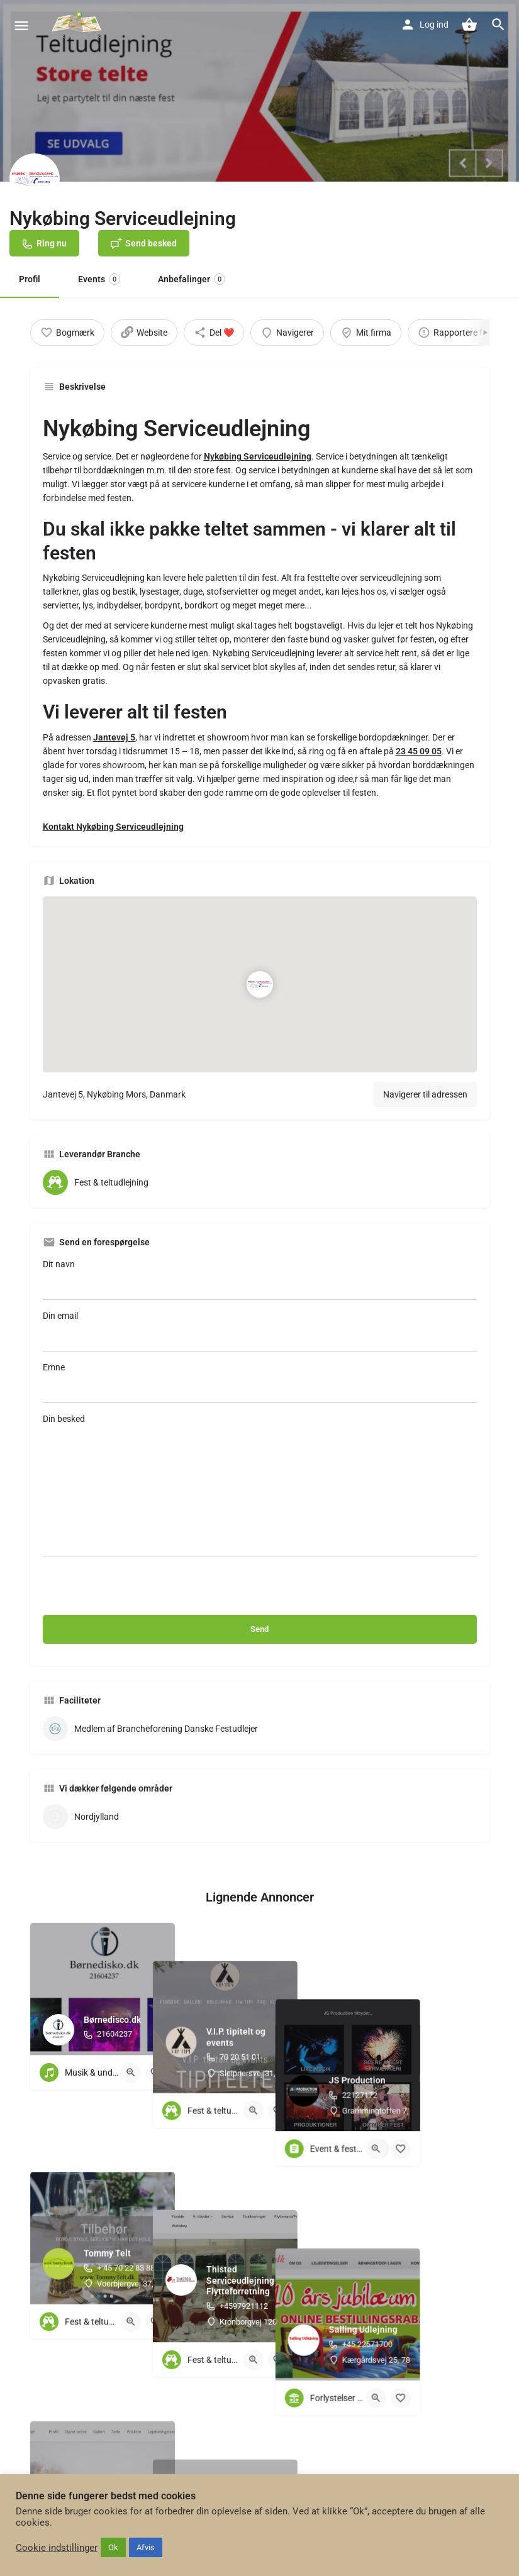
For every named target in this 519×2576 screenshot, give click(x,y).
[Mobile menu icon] (21, 25)
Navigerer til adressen (425, 1094)
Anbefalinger (191, 279)
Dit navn (260, 1279)
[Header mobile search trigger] (498, 24)
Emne (260, 1382)
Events (99, 279)
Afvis (146, 2547)
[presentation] (138, 1590)
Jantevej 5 (114, 737)
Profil (29, 279)
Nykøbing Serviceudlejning (257, 456)
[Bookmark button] (155, 2072)
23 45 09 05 (419, 751)
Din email (260, 1331)
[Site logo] (78, 25)
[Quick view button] (131, 2072)
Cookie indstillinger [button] (57, 2547)
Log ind (434, 24)
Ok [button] (113, 2547)
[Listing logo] (34, 178)
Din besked (260, 1485)
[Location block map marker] (260, 984)
